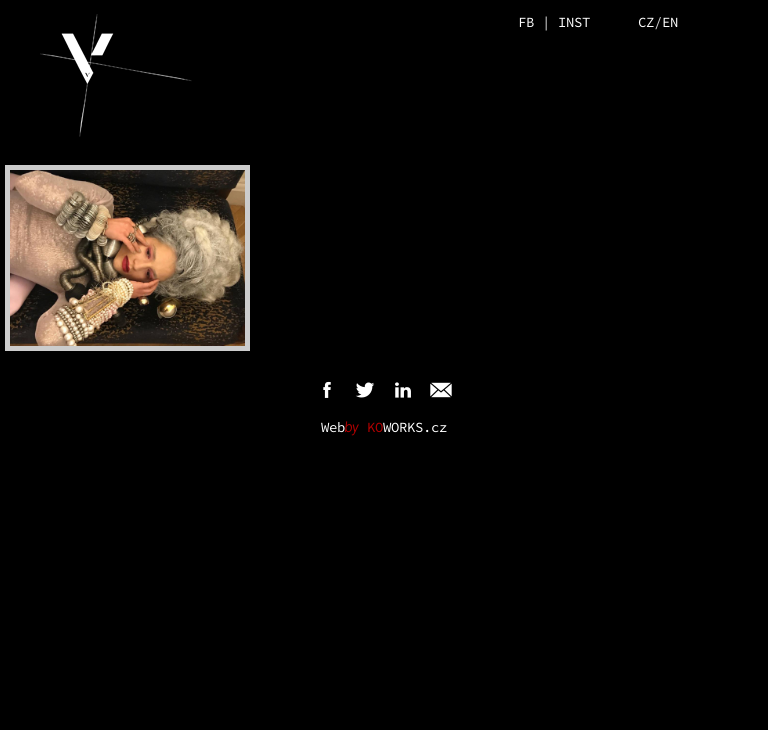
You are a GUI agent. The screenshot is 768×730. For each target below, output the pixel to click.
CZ (646, 22)
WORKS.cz (407, 427)
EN (670, 22)
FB (526, 22)
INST (574, 22)
